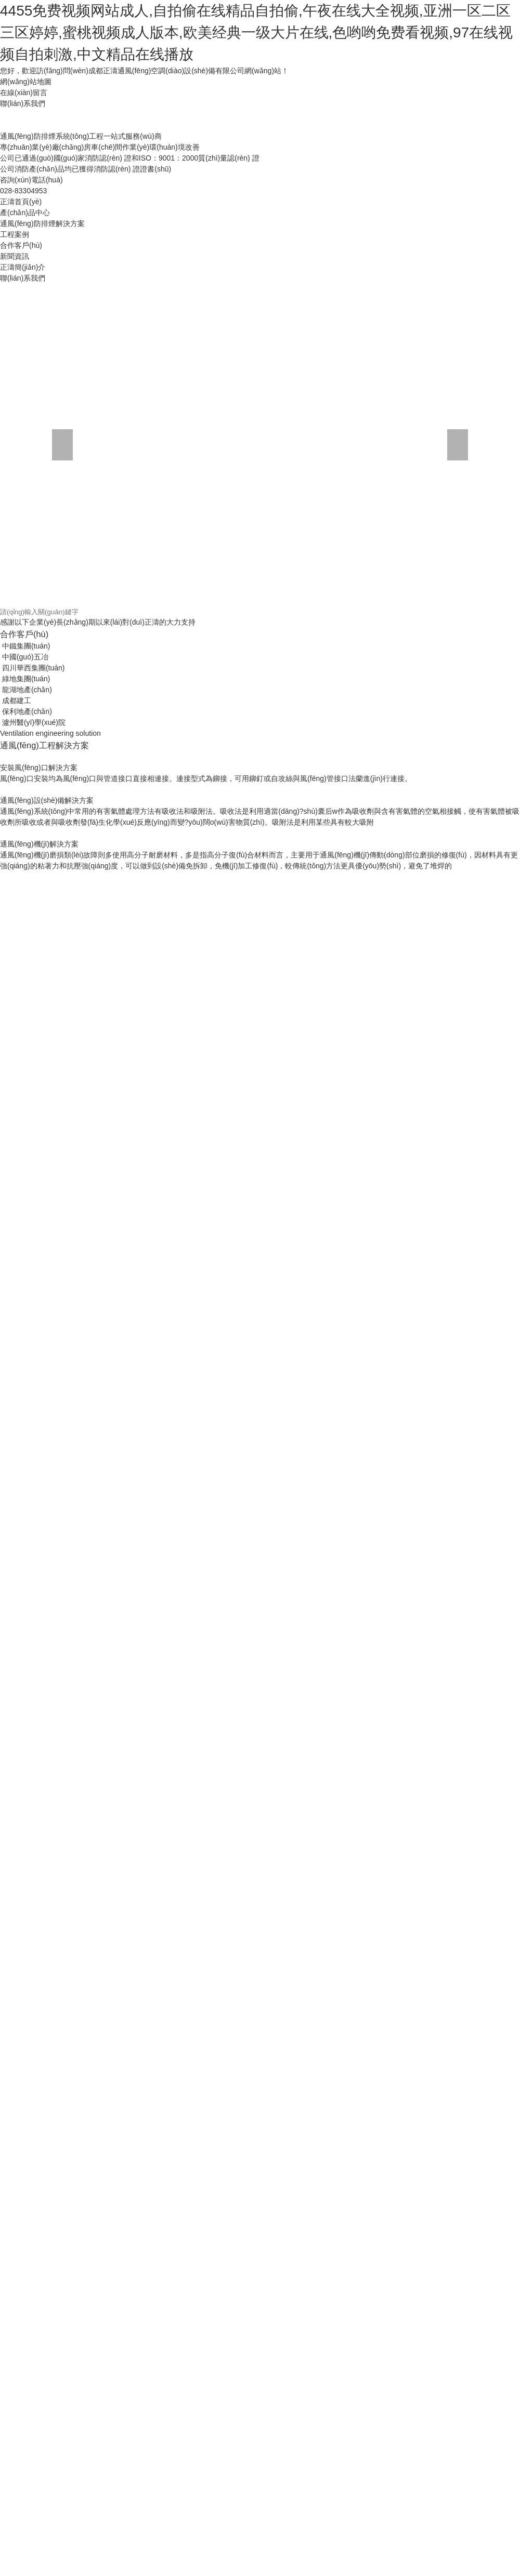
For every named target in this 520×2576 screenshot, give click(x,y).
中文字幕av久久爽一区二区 (260, 802)
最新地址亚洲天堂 (128, 1981)
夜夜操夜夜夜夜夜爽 (477, 1239)
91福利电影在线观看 (374, 726)
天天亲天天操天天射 (385, 1926)
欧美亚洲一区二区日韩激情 (471, 1413)
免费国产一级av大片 (52, 2265)
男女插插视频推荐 (84, 1337)
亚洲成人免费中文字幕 (422, 2374)
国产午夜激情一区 (192, 1653)
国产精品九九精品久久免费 (77, 944)
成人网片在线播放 (29, 2483)
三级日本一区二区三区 (93, 1610)
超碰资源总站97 (300, 2145)
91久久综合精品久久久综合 (238, 1010)
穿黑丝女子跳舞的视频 (354, 1031)
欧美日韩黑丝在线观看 (300, 813)
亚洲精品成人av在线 (315, 1337)
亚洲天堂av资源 (359, 1915)
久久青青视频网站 (162, 1239)
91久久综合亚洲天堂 (110, 2308)
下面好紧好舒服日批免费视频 (212, 1304)
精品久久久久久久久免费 (227, 1806)
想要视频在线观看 (449, 1610)
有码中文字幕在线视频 (308, 1686)
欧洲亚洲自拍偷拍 (274, 2330)
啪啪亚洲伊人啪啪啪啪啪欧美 (327, 1479)
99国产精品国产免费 (283, 1402)
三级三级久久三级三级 (115, 1992)
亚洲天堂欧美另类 (355, 2548)
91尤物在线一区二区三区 (389, 2199)
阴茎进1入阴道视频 (31, 1424)
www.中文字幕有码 (162, 1075)
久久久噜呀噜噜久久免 (345, 1959)
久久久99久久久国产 (468, 1894)
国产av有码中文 (324, 1424)
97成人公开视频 (184, 2286)
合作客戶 (137, 591)
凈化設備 (137, 424)
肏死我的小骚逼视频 (329, 1632)
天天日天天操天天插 (347, 1861)
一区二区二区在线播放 (113, 1108)
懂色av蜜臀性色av (357, 1097)
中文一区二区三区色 (362, 1850)
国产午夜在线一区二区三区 (198, 2374)
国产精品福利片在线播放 (88, 1959)
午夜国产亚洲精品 (363, 1119)
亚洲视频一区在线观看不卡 (338, 791)
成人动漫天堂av (488, 2319)
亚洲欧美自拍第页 (40, 2352)
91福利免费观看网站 (398, 1773)
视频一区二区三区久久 (272, 704)
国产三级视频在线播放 (261, 2232)
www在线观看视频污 (350, 759)
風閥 (327, 424)
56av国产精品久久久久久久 (323, 966)
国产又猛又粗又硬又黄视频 (241, 2505)
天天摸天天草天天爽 (428, 813)
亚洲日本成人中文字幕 (310, 1064)
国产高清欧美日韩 (441, 1042)
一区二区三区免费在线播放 (317, 1457)
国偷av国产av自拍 (249, 1151)
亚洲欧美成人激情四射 (201, 1315)
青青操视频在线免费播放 (459, 835)
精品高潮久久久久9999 (108, 1293)
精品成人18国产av (324, 1653)
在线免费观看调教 (48, 2035)
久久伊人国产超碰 (244, 1413)
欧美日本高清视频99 (272, 1435)
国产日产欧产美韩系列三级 (274, 1675)
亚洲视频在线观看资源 (221, 1141)
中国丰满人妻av (88, 879)
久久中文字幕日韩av (427, 1162)
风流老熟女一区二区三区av (245, 2210)
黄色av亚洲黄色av (99, 2199)
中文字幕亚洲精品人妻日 (241, 824)
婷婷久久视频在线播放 (317, 1610)
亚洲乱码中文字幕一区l (173, 1424)
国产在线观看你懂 (184, 1992)
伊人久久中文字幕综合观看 (69, 1119)
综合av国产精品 (249, 726)
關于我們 (21, 285)
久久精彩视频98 (223, 1020)
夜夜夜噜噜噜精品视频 (343, 802)
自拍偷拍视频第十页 (102, 1675)
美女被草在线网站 (358, 737)
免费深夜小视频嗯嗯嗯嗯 (227, 944)
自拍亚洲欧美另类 (427, 2330)
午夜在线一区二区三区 (475, 2406)
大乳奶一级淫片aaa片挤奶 (431, 1326)
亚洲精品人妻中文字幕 (201, 1730)
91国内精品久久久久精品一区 (401, 922)
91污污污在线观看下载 (162, 966)
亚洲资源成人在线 (342, 704)
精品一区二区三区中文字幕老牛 (298, 922)
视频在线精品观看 (383, 1424)
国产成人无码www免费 (174, 1413)
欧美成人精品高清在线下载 (160, 1119)
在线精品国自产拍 (307, 2090)
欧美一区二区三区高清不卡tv (94, 1064)
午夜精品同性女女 (238, 2297)
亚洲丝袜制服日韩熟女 (218, 890)
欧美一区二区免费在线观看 (362, 1490)
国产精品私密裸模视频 (169, 2199)
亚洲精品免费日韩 (40, 868)
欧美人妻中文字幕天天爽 (121, 1304)
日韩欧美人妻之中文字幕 (132, 1457)
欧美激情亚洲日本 (416, 2101)
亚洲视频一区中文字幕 (246, 1839)
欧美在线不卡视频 (336, 748)
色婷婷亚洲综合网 (55, 1086)
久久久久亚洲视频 (204, 2494)
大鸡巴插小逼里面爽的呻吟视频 (130, 2112)
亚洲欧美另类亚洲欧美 (36, 1108)
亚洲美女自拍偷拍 (161, 1446)
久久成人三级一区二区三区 (84, 1261)
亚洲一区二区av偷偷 (344, 2046)
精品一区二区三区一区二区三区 (267, 2308)
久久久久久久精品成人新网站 (128, 1555)
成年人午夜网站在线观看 (390, 1839)
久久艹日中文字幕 (190, 2090)
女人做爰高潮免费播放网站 (449, 2188)
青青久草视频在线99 (407, 1730)
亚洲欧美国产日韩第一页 (40, 748)
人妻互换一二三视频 (392, 1020)
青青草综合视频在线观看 (428, 1501)
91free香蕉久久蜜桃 (184, 933)
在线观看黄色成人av (355, 2308)
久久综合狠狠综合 (292, 1763)
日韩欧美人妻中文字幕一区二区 (304, 1020)
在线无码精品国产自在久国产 (47, 2101)
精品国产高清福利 (389, 1697)
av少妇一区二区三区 (258, 1653)
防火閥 (231, 549)
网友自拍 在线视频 (421, 1381)
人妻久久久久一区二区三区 (343, 1544)
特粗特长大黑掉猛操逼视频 (387, 1981)
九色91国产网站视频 (158, 1894)
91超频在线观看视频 (440, 715)
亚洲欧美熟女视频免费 (73, 1282)
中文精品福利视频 (439, 2265)
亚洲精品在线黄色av (132, 2101)
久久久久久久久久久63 (428, 1544)
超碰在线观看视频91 (117, 2428)
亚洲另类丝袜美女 (161, 1250)
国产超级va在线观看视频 (51, 2472)
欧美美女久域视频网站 (311, 1250)
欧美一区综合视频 (300, 1784)
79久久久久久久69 (419, 1348)
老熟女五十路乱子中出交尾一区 (259, 2079)
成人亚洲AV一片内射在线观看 (74, 1020)
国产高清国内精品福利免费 (155, 977)
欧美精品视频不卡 (234, 1282)
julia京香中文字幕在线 (475, 1446)
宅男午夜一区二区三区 (278, 1937)
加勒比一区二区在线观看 (73, 1053)
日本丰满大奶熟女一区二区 (311, 1282)
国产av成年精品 (377, 1337)
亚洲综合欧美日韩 (40, 2396)
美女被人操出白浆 (479, 2352)
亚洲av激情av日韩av (187, 2417)
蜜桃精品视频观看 (395, 1457)
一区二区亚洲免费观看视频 (306, 1304)
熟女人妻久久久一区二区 (190, 1293)
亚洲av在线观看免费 (316, 933)
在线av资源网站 (217, 2035)
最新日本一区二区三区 (298, 1141)
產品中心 (235, 232)
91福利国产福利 (171, 1064)
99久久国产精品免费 (88, 1435)
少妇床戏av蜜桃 (467, 1064)
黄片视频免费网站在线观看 (117, 2396)
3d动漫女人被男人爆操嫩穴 (420, 780)
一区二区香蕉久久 (165, 1926)
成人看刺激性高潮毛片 (470, 944)
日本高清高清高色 (312, 1151)
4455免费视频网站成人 (462, 1828)
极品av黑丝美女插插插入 (475, 1981)
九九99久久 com (221, 911)
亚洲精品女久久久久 (197, 2396)
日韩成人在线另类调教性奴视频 (257, 1643)
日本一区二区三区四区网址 (123, 1184)
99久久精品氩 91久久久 (441, 1512)
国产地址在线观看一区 (308, 1664)
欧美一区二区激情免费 (383, 1108)
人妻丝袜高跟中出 (55, 1228)
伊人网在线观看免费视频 (428, 759)
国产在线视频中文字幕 (354, 1315)
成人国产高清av (186, 1370)
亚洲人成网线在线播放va (467, 1457)
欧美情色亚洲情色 (201, 1053)
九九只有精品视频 (465, 1632)
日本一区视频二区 (285, 1031)
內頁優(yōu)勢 (30, 253)
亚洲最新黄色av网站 (172, 1544)
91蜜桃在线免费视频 (196, 2014)
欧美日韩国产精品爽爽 (128, 759)
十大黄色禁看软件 (334, 846)
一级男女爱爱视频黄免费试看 (263, 1217)
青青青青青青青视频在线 (143, 2177)
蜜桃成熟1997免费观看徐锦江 (378, 1075)
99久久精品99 (301, 737)
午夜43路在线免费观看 (211, 1381)
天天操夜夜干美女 (278, 1261)
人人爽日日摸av (378, 933)
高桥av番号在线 (366, 813)
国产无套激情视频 (482, 1348)
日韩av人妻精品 (209, 846)
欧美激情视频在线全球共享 (77, 737)
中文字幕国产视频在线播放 (278, 2319)
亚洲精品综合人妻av (212, 1708)
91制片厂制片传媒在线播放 (278, 1195)
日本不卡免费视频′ (103, 1413)
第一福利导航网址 (70, 1730)
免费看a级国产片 (483, 737)
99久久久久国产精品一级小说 (249, 2341)
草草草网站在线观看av (442, 1752)
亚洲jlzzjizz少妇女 (47, 1184)
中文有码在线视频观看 (266, 748)
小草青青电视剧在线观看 (227, 988)
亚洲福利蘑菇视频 (29, 2374)
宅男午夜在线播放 (91, 1664)
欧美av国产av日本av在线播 (162, 1839)
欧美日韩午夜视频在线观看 (371, 2155)
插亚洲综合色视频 (401, 966)
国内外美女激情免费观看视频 (172, 726)
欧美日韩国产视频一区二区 (110, 1162)
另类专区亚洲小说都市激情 (77, 1130)
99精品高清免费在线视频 (40, 1359)
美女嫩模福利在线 (131, 2068)
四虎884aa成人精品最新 (127, 1086)
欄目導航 (21, 570)
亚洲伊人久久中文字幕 (122, 2014)
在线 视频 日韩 (460, 1773)
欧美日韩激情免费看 (472, 824)
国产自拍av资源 (333, 1370)
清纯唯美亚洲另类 (147, 1861)
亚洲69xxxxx (230, 1130)
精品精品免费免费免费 (319, 1239)
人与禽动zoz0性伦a (108, 1719)
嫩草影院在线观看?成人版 (90, 1042)
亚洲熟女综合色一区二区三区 (248, 780)
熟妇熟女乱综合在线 (267, 868)
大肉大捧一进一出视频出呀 (237, 2166)
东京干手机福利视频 (402, 2079)
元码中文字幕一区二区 (77, 1763)
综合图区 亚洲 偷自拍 (451, 2166)
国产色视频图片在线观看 (128, 2450)
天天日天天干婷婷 (357, 2275)
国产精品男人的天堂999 (136, 2057)
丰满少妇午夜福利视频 (430, 2254)
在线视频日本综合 (147, 715)
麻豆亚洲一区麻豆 (249, 933)
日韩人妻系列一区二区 (402, 1970)
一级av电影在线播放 (402, 748)
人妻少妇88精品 (86, 2254)
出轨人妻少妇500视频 (54, 2003)
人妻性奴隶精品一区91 (238, 1915)
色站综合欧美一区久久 (401, 1086)
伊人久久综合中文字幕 (117, 2046)
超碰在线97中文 (473, 1250)
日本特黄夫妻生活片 (317, 824)
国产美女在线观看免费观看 (439, 1031)
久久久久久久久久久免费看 (315, 988)
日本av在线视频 (272, 1795)
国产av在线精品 (477, 846)
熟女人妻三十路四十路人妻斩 (468, 769)
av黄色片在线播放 (200, 879)
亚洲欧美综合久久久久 (239, 966)
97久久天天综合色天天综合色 (374, 1828)
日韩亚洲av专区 (179, 1108)
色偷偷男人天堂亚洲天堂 (150, 1828)
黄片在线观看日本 (262, 879)
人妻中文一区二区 (320, 1468)
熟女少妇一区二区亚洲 (170, 1610)
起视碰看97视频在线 (209, 922)
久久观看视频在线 (184, 2003)
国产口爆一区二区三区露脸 (77, 966)
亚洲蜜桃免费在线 (136, 1883)
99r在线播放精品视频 (115, 1795)
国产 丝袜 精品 (43, 2221)
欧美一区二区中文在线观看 (153, 824)
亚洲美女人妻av (343, 1130)
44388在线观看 (403, 1479)
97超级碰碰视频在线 (360, 1195)
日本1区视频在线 (90, 704)
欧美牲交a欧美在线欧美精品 (79, 1501)
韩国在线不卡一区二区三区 (220, 1850)
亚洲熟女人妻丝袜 (194, 769)
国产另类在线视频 (214, 2112)
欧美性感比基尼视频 (198, 1632)
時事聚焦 (137, 349)
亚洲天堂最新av (249, 2090)
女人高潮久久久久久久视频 (347, 868)
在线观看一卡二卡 (113, 2232)
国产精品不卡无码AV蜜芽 (165, 1130)
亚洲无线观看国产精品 (480, 1730)
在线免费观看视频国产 (124, 1228)
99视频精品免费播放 (350, 1741)
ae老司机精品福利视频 (472, 1839)
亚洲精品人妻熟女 (284, 759)
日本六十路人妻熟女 (59, 1381)
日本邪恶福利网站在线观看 (315, 1446)
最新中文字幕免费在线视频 (446, 955)
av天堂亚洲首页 (135, 1173)
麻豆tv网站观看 (142, 879)
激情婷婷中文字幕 (451, 1926)
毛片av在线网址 (258, 1086)
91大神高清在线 (397, 1261)
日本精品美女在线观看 (239, 2439)
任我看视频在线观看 (180, 2308)
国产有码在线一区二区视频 (84, 1446)
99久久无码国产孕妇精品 (88, 1239)
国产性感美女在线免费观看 (295, 1271)
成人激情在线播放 (153, 1664)
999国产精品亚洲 (28, 2254)
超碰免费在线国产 (253, 2221)
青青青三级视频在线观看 (157, 1763)
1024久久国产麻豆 (300, 1119)
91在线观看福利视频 (103, 1468)
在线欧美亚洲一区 (106, 1544)
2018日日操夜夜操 (326, 900)
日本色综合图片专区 (379, 2003)
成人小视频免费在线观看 (236, 737)
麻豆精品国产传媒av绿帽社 (231, 1872)
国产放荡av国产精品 (417, 1577)
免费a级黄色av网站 (366, 911)
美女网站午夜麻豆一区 (324, 1086)
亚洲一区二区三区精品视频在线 (106, 1370)
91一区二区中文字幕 (159, 1020)
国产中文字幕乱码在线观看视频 (439, 2112)
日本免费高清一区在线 (477, 1086)
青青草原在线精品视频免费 (157, 1282)
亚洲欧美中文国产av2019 (423, 1555)
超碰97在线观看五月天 (122, 1359)
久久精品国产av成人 (283, 1555)
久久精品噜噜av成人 (388, 1522)
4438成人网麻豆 (357, 2101)
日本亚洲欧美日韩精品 (346, 2014)
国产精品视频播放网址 (77, 1402)
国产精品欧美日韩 (238, 1119)
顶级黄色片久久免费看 (447, 726)
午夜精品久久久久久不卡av (298, 1359)
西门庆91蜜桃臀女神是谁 (395, 824)
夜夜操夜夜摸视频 (109, 1904)
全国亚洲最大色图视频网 (255, 1424)
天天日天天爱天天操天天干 (416, 1643)
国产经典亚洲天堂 (216, 2548)
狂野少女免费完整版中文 (270, 1577)
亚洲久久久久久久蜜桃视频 (430, 879)
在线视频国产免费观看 (449, 1653)
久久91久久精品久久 (166, 1948)
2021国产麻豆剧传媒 (157, 737)
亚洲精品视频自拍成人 (107, 1195)
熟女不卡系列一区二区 (106, 2537)
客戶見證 (38, 591)
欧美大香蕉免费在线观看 (157, 1915)
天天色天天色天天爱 (33, 1293)
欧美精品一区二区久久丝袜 (383, 2243)
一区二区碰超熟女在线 (286, 1708)
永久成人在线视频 (219, 835)
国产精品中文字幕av (434, 2385)
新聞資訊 (38, 232)
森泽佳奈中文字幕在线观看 (318, 1970)
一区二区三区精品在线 (92, 1010)
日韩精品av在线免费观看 (172, 955)
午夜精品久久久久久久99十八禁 (422, 2232)
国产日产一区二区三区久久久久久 (418, 1010)
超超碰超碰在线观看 (378, 2286)
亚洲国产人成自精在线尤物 (187, 1719)
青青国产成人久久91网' (140, 890)
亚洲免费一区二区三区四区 (43, 2330)
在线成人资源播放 (84, 2297)
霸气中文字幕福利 (324, 1904)
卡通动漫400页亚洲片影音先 (420, 1173)
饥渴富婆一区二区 (48, 769)
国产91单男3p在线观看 (279, 2450)
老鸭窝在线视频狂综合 (157, 2505)
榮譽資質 (137, 306)
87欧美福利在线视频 (337, 1293)
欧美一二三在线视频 (322, 769)
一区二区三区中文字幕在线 (473, 2363)
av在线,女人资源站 (68, 911)
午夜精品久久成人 (395, 1184)
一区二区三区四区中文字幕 (278, 1392)
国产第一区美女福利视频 (285, 2188)
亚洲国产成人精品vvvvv (163, 1643)
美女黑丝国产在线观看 (175, 857)
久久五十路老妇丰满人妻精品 (214, 999)
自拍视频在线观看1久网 (232, 1250)
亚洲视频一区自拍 (294, 1348)
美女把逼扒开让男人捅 (306, 944)
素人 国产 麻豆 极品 (454, 1697)
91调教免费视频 (59, 1632)
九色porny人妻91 (120, 2155)
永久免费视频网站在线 (36, 1719)
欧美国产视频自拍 (55, 2286)
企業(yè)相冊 (341, 591)
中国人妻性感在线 (481, 1588)
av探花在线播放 (66, 1206)
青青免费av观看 (304, 1915)
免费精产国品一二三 (471, 2079)
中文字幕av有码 (107, 1773)
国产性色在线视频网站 (265, 2385)
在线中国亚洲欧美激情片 (133, 1621)
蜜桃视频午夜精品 (77, 835)
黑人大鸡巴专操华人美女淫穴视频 (176, 704)
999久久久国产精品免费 (50, 1653)
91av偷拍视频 (99, 1894)
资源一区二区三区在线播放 (62, 1828)
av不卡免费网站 (242, 1697)
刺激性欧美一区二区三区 (212, 1031)
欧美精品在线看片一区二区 (322, 1872)
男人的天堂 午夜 (223, 1075)
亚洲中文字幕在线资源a (248, 1468)
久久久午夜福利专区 (236, 1042)
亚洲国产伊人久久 (358, 2494)
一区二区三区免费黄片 (383, 1228)
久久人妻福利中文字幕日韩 (206, 1359)
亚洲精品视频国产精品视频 (323, 1992)
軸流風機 (235, 465)
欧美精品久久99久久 (59, 2494)
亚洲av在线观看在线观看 (388, 944)
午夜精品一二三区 (256, 769)
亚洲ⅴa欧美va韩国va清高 (144, 1348)
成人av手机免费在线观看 (456, 1424)
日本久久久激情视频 (59, 1588)
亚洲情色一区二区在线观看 (182, 1675)
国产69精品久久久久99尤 (52, 999)
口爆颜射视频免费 (29, 704)
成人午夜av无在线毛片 (61, 1271)
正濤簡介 (236, 306)
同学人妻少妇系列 (146, 1337)
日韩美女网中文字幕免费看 (389, 1151)
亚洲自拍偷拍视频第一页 (66, 824)
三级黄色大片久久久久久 (400, 1239)
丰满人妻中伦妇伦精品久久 (175, 2024)
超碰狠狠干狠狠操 (55, 2461)
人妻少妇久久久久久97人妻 (341, 1326)
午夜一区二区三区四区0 (39, 1097)
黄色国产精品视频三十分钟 (394, 1064)
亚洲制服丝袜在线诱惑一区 (259, 1370)
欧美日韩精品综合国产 (196, 1097)
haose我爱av (383, 1370)
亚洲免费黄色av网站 (307, 1042)
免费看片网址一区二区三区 (212, 1883)
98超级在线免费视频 (266, 1184)
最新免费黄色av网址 (368, 999)
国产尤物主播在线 (357, 1381)
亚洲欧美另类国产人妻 (124, 2265)
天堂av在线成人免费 (429, 1119)
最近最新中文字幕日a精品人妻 (228, 1337)
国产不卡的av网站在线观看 (326, 1173)
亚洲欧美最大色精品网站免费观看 (356, 1795)
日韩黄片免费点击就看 (475, 748)
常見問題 (236, 349)
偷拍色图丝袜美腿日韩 (442, 999)
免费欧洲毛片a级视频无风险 (441, 868)
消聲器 (232, 424)
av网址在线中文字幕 (81, 1708)
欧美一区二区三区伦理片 (407, 846)
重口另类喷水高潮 (153, 944)
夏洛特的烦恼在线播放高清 (55, 2068)
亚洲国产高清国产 (293, 1828)
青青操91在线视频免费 (423, 791)
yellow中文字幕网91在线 (454, 2286)
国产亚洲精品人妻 (420, 1097)
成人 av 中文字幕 (339, 1261)
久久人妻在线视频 (209, 1512)
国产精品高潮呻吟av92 (408, 977)
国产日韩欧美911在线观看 (200, 1162)
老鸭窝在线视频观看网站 (323, 2483)
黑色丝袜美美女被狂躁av (287, 1162)
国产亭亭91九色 (224, 1926)
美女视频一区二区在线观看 (288, 1752)
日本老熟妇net (189, 1566)
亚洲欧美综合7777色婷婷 (195, 1741)
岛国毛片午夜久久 (314, 1108)
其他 (30, 349)
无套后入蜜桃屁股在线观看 (168, 1217)
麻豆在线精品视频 (387, 769)
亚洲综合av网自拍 (201, 900)
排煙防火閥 (239, 507)
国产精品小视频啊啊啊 (434, 2035)
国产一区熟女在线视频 (420, 802)
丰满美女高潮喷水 (230, 1763)
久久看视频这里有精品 (132, 1381)
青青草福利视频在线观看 (464, 2396)
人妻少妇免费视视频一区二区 (226, 715)
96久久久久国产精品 (463, 900)
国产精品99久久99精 (372, 1141)
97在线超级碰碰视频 (168, 2526)
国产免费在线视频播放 (292, 2265)
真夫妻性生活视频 (369, 955)
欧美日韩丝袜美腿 (482, 1097)
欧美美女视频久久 (245, 955)
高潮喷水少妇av (88, 1861)
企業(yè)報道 (440, 349)
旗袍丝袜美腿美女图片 (256, 1773)
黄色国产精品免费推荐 (399, 1446)
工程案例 (136, 232)
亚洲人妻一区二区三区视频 (260, 1566)
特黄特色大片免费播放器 (40, 1599)
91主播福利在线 (37, 1162)
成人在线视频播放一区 (411, 1402)
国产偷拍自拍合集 (459, 1020)
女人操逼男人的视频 (95, 780)
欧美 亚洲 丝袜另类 (150, 1141)
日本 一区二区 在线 (415, 2537)
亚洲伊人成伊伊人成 (164, 780)
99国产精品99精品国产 (125, 1566)
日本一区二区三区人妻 (345, 1435)
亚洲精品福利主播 (277, 2112)
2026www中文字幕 (432, 1763)
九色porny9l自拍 (283, 1861)
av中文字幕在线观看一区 (168, 1501)
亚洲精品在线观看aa (33, 1741)
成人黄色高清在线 (70, 900)
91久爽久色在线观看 (33, 1850)
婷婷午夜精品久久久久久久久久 (70, 813)
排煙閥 (231, 528)
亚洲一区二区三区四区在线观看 (293, 2057)
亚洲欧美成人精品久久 (278, 1315)
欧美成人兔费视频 (418, 2417)
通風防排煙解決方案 (255, 591)
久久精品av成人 (213, 2275)
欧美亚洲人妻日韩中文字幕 (197, 2188)
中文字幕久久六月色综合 (292, 911)
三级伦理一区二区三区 (239, 977)
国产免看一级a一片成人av (313, 1697)
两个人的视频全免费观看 (200, 1588)
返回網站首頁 (29, 210)
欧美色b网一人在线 (309, 715)
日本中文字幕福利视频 (225, 1348)
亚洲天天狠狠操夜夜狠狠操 (299, 1228)
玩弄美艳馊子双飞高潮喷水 (434, 1217)
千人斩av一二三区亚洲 (444, 933)
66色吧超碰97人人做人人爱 (331, 1894)
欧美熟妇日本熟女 (272, 1588)
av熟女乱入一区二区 (348, 1577)
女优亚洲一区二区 (57, 1752)
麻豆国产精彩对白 (278, 2046)
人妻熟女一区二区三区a (209, 1271)
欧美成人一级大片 (48, 1304)
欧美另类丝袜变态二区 (294, 890)
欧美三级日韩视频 (40, 1413)
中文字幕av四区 (73, 1348)
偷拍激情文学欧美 (200, 1184)
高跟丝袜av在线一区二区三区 (222, 1457)
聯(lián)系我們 (47, 306)
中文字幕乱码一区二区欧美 (278, 1053)
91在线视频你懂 (412, 2024)
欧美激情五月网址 (454, 2516)
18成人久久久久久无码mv (209, 759)
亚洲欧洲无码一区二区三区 (117, 868)
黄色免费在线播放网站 (120, 748)
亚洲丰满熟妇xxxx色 (44, 1926)
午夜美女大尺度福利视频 (351, 1719)
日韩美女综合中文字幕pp (318, 1413)
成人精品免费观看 (369, 2090)
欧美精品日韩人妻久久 (289, 1075)
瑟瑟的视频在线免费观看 (325, 857)
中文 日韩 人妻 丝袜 (116, 933)
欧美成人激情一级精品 (350, 1217)
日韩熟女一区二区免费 (132, 1031)
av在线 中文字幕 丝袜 (235, 1064)
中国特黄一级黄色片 (193, 748)
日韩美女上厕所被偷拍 (362, 1763)
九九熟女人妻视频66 (88, 1643)
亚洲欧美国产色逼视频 (77, 1915)
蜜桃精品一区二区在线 (93, 2439)
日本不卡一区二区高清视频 (362, 1937)
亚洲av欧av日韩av (216, 1402)
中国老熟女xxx (430, 1337)
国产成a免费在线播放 (430, 1719)
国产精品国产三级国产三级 (425, 1053)
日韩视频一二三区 (463, 966)
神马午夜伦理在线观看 (78, 1141)
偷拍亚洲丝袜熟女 (446, 1392)
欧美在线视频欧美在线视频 (131, 2461)
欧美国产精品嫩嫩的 (441, 1370)
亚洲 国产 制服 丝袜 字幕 (471, 2243)
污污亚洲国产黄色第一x (148, 835)
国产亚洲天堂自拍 (70, 988)
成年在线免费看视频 (206, 791)
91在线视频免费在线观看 (366, 2319)
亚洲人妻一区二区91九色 (209, 2101)
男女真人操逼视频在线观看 (197, 2330)
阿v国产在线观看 (279, 835)
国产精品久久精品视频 (365, 1599)
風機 (129, 445)
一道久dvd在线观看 (270, 846)
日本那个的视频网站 (212, 1206)
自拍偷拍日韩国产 (457, 1130)
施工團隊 (433, 591)
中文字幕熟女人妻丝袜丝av (280, 1097)
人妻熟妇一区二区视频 (345, 2374)
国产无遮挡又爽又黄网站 (176, 1773)
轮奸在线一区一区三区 (445, 1490)
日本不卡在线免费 (307, 955)
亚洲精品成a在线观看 (440, 1599)
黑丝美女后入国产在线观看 (132, 1512)
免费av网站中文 (37, 2570)
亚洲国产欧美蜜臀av (95, 1806)
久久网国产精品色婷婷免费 (147, 911)
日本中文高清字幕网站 (464, 1184)
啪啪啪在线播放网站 (365, 1784)
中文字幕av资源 (398, 1130)
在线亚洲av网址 (449, 1228)
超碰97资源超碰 (74, 2275)
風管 (30, 445)
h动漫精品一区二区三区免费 (397, 1250)
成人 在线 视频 (267, 791)
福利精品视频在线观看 (299, 2243)
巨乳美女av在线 (351, 1053)
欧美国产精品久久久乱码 (275, 2396)
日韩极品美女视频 (308, 726)
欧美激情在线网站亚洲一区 (43, 1457)
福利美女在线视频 (62, 1031)
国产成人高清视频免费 (405, 857)
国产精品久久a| (455, 1075)
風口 (426, 424)
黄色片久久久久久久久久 (66, 1173)
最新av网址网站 (253, 1173)
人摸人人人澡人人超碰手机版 (450, 911)
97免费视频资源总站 (267, 1293)
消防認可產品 (243, 445)
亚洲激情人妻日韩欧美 (119, 1097)
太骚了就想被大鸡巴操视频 (355, 1512)
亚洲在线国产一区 (99, 955)
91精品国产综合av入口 (231, 1446)
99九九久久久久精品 (144, 1479)
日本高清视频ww (68, 922)
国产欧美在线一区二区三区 (84, 2079)
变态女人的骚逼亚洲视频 (110, 2221)
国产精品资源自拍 (373, 715)
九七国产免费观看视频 (347, 2068)
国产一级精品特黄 (264, 1632)
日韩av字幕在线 (158, 1806)
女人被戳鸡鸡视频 (264, 900)
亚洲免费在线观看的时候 (95, 1522)
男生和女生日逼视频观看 (136, 1206)
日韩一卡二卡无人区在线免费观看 (80, 802)
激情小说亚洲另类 (404, 704)
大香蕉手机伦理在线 (135, 900)
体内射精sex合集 (464, 704)
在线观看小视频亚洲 (150, 1402)
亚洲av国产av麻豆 (340, 2461)
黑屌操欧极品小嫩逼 (443, 1686)
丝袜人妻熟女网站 (314, 2166)
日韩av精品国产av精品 (85, 1686)
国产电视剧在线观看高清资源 (425, 1817)
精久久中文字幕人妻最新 (344, 2472)
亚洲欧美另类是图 (483, 2472)
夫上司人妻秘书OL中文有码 (122, 1533)
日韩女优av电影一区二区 (81, 726)
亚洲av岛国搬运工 (387, 1282)
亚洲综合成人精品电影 (175, 802)
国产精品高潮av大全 (198, 868)
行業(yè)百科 (341, 349)
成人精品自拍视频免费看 (121, 769)
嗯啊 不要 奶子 (469, 1304)
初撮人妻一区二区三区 (69, 2341)
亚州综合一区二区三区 (269, 2014)
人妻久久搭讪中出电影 (453, 1533)
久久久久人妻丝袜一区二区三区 (176, 1577)
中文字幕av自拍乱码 (130, 999)
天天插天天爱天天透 (393, 900)
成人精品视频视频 (194, 2068)
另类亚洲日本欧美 (386, 1610)
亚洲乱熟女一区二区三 (125, 1632)
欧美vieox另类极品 (421, 737)
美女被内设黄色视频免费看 (442, 1675)
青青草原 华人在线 (63, 791)
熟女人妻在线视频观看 (323, 1010)
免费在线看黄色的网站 (264, 2472)
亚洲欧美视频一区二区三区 (208, 2265)
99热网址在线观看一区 (411, 1293)
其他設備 (38, 424)
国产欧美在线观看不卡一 (73, 715)
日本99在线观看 (99, 2352)
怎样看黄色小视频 (364, 890)
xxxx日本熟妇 (237, 813)
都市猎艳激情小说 (70, 1697)
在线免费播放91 (479, 922)
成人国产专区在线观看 (451, 2526)
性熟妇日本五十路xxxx (336, 780)
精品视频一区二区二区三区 (398, 1304)
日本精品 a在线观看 (394, 1806)
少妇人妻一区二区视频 (98, 857)
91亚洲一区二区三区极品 (283, 2155)
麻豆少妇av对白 (73, 890)
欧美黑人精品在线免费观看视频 (179, 1326)
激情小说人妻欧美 (55, 1566)
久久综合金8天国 (75, 846)
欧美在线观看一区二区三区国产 (448, 1195)
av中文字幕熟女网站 (400, 1632)
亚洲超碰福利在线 (29, 780)
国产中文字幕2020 (316, 1839)
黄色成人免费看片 (242, 2286)
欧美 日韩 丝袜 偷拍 (168, 1042)
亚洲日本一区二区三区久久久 (238, 2352)
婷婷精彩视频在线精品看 (390, 1948)
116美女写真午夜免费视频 (236, 1239)
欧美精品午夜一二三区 (245, 1108)
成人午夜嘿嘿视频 (284, 1130)
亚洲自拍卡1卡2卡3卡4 (346, 2112)
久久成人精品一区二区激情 (43, 759)
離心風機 (235, 486)
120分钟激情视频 (454, 1261)
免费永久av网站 (142, 1053)
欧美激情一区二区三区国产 (339, 879)
